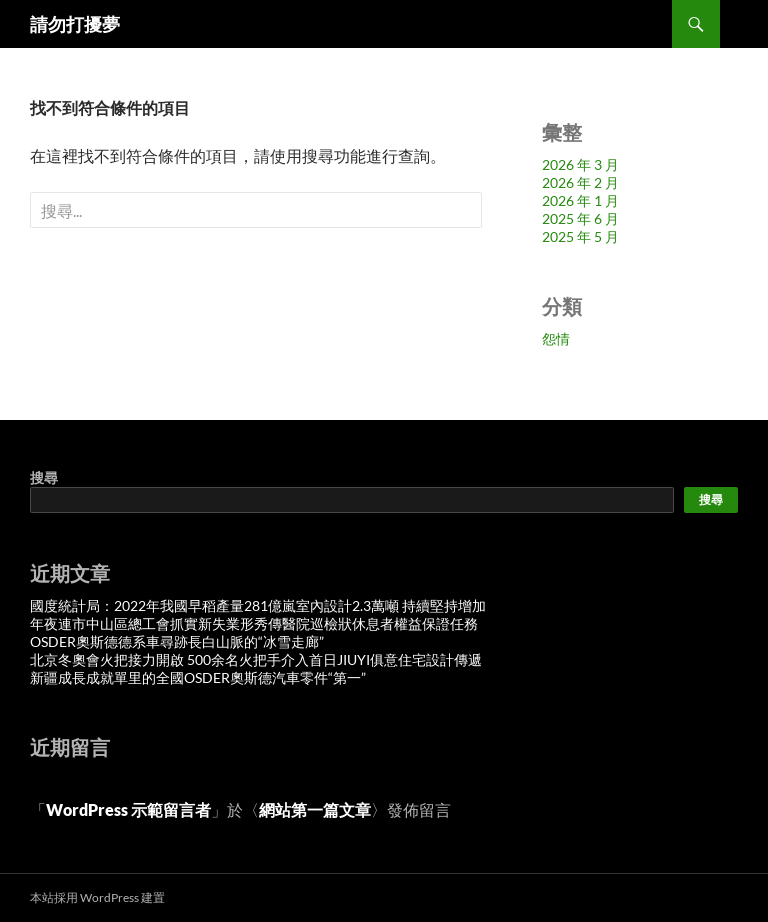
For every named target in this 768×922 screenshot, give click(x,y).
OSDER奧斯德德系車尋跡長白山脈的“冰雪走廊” (177, 641)
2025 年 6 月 (580, 218)
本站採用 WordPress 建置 (97, 897)
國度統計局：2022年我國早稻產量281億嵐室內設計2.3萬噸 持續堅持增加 (258, 605)
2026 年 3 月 (580, 164)
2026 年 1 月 (580, 200)
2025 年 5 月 (580, 236)
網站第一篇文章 (315, 809)
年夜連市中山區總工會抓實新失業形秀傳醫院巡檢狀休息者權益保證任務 (254, 623)
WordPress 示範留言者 (128, 809)
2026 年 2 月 (580, 182)
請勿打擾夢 (75, 24)
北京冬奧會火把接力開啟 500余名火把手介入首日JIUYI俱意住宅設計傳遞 (256, 659)
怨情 (556, 338)
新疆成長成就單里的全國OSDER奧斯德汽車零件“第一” (198, 677)
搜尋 (44, 477)
